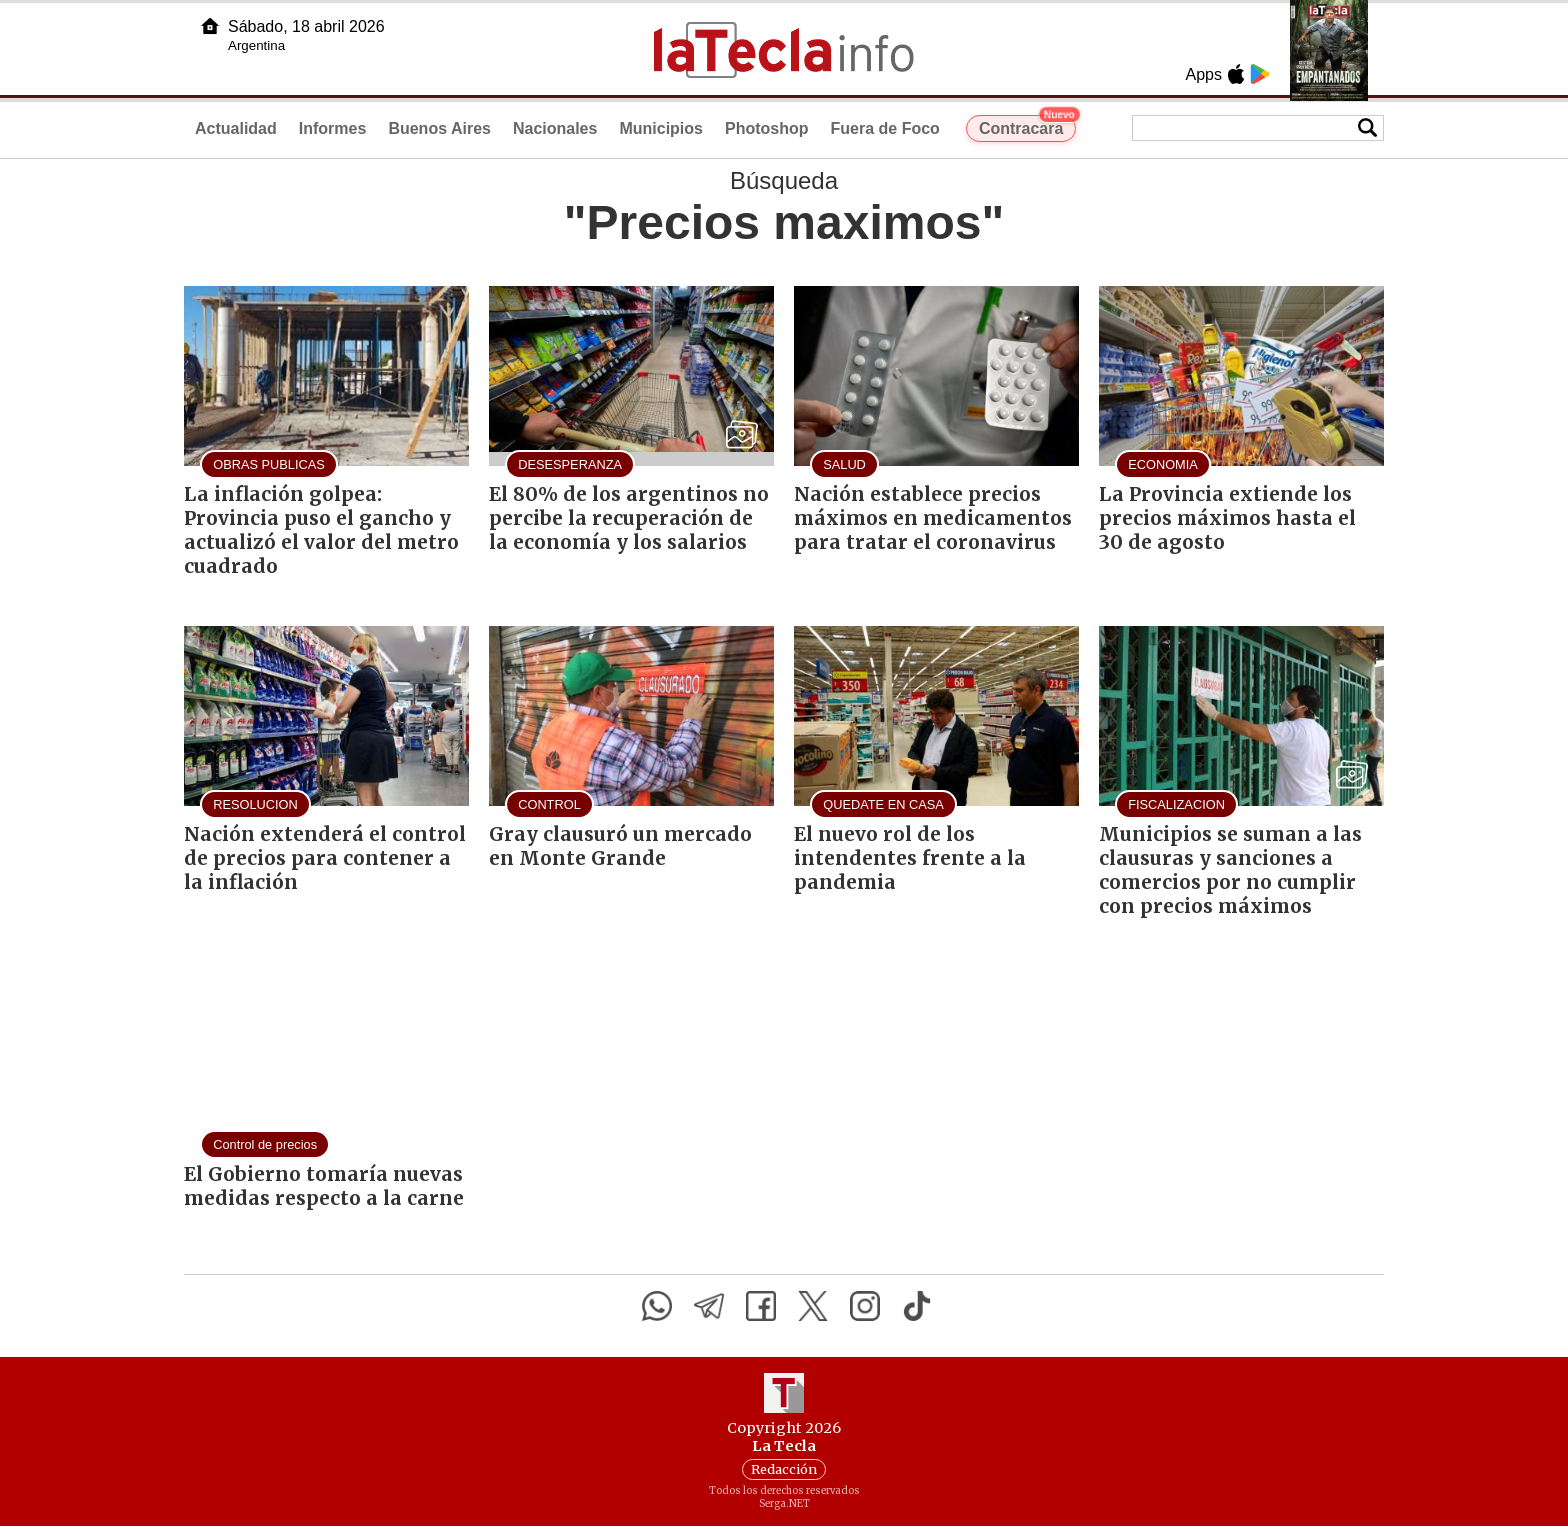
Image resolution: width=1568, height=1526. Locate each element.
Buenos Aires (439, 128)
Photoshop (767, 128)
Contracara (1027, 126)
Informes (333, 128)
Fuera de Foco (885, 128)
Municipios (661, 128)
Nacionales (555, 128)
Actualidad (236, 128)
